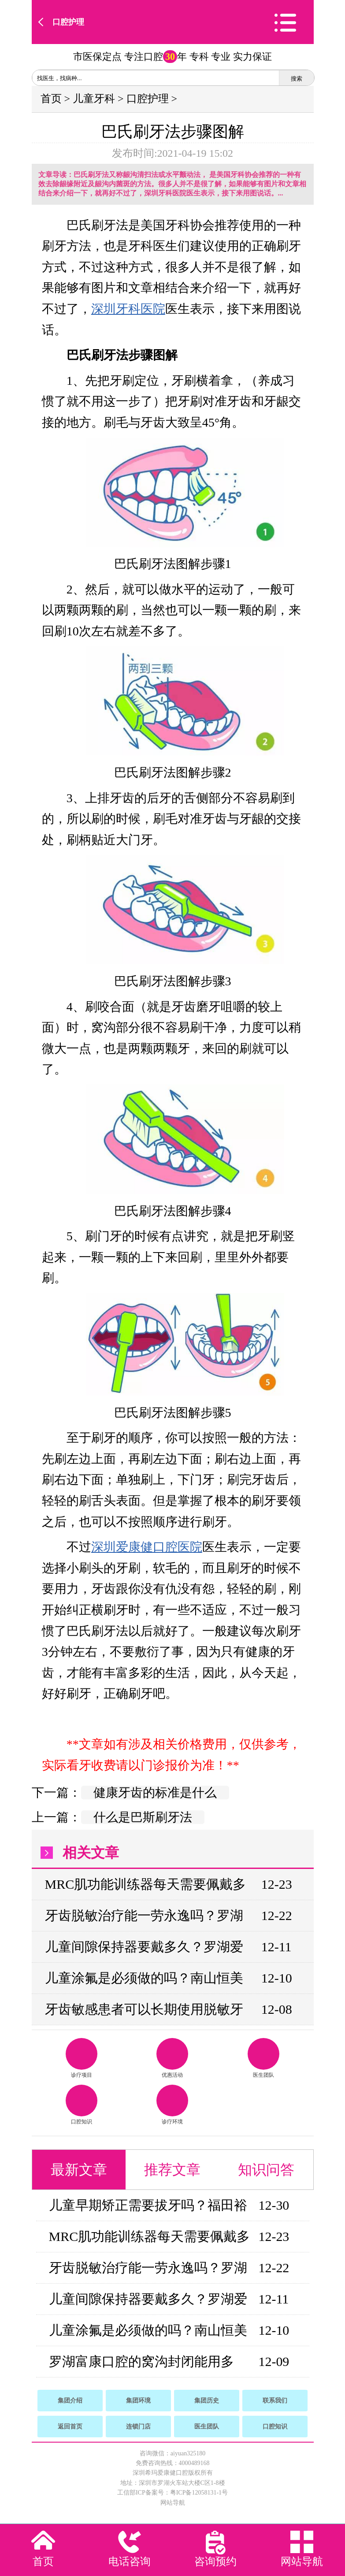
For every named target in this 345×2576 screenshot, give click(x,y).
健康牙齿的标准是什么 (155, 1792)
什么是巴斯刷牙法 (142, 1817)
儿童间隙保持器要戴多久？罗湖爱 (144, 1946)
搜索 (296, 78)
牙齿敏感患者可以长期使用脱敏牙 (144, 2009)
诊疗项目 (81, 2058)
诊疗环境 (172, 2105)
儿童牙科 (94, 98)
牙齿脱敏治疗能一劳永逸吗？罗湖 (144, 1915)
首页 (51, 98)
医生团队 (263, 2058)
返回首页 (70, 2426)
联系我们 (275, 2400)
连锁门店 (138, 2426)
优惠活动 (172, 2058)
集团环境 (138, 2400)
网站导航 (172, 2502)
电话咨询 (129, 2561)
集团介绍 (70, 2400)
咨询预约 (215, 2561)
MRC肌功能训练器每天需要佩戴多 (145, 1884)
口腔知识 (81, 2105)
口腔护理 (68, 22)
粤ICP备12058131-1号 (199, 2492)
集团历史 (206, 2400)
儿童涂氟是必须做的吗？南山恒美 (144, 1978)
